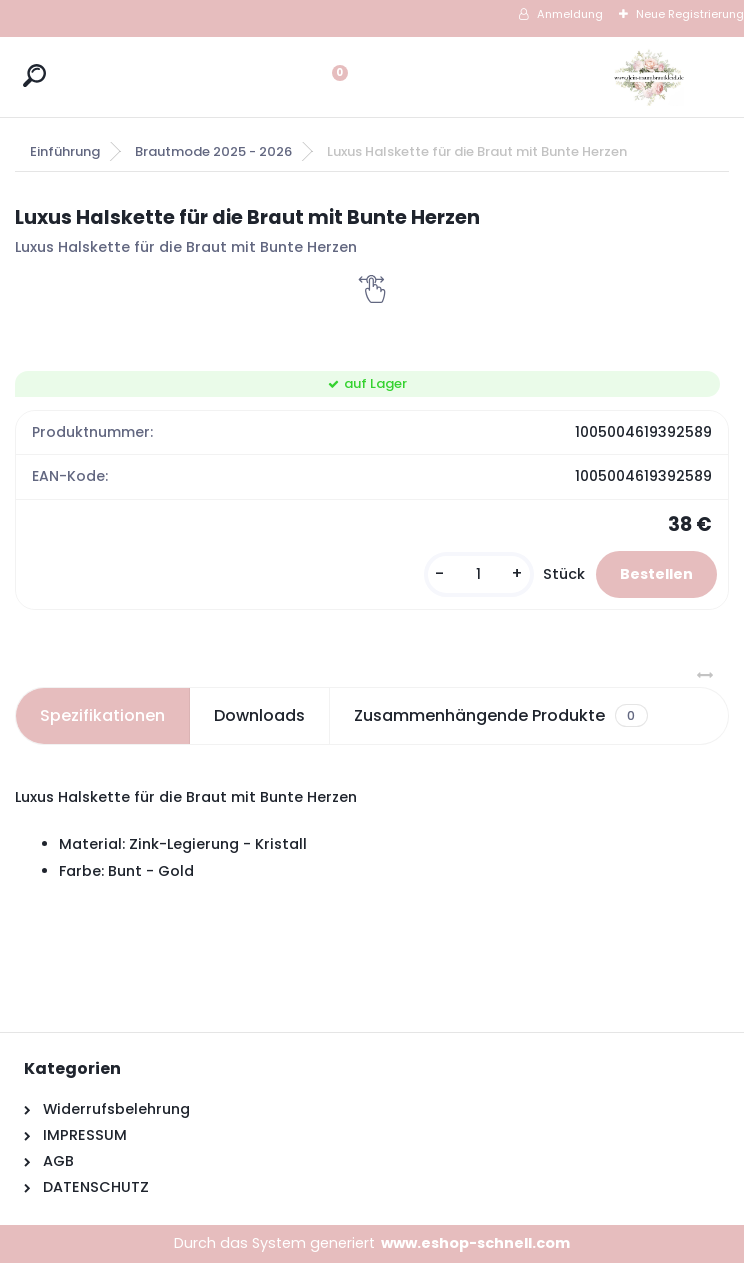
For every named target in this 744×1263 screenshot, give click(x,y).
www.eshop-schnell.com (475, 1243)
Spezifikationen (102, 715)
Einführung (65, 151)
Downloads (259, 715)
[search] (34, 75)
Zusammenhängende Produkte (500, 716)
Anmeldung (570, 14)
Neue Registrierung (690, 14)
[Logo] (649, 77)
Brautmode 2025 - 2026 (213, 151)
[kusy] (479, 574)
